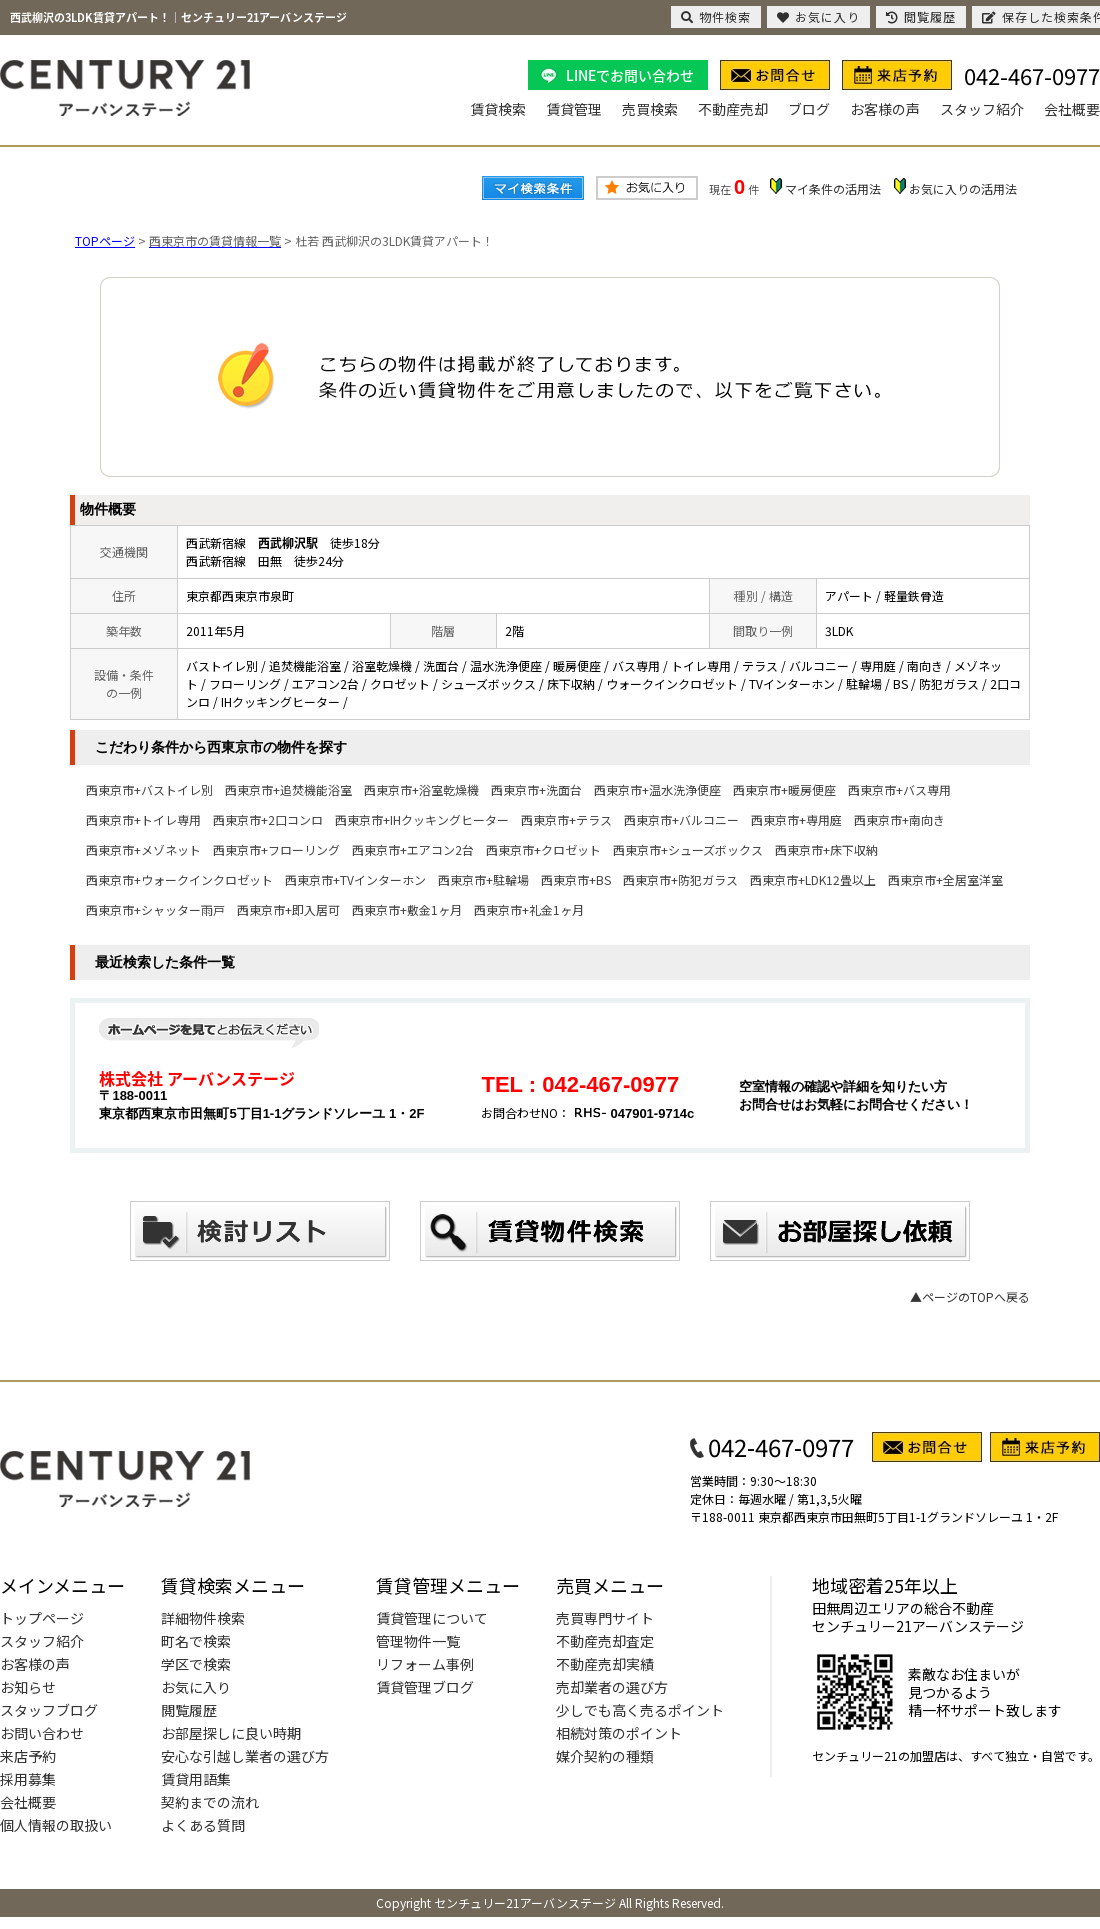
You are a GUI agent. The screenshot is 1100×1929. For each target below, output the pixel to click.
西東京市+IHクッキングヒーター (422, 819)
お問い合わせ (42, 1733)
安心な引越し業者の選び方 (245, 1756)
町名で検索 (196, 1641)
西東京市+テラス (566, 819)
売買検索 (650, 109)
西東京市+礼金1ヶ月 (529, 909)
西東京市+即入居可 (288, 909)
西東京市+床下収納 (826, 849)
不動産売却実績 (605, 1664)
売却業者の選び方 (612, 1687)
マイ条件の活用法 (833, 188)
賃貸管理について (432, 1618)
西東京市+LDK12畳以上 (813, 879)
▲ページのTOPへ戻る (970, 1296)
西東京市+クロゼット (543, 849)
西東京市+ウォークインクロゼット (179, 879)
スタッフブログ (49, 1710)
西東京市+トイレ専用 (143, 819)
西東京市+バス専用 (899, 789)
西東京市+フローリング (276, 849)
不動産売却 (733, 109)
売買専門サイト (605, 1618)
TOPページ (105, 240)
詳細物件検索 (203, 1618)
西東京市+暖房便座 (784, 789)
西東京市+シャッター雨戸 (155, 909)
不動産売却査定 (605, 1641)
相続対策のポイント (619, 1733)
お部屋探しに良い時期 (231, 1733)
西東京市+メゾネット (143, 849)
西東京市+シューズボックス (688, 849)
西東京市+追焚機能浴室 (288, 789)
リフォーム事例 (425, 1664)
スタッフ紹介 (982, 109)
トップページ (42, 1618)
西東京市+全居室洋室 (945, 879)
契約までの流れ (210, 1802)
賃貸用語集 (196, 1779)
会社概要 (1072, 109)
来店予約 (28, 1756)
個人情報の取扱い (56, 1825)
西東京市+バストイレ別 (149, 789)
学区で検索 (196, 1664)
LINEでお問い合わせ (630, 75)
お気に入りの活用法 (963, 188)
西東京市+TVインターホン (355, 879)
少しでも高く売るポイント (640, 1710)
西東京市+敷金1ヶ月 (407, 909)
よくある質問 (203, 1825)
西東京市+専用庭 (796, 819)
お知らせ (28, 1687)
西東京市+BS (576, 879)
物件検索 (716, 16)
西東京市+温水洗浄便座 (657, 789)
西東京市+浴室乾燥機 (421, 789)
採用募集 (28, 1779)
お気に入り (196, 1687)
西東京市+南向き (899, 819)
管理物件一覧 (418, 1641)
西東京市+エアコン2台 (413, 849)
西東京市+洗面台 (536, 789)
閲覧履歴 (189, 1710)
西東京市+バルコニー (681, 819)
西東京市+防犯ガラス (680, 879)
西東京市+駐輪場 (483, 879)
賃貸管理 (574, 109)
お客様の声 (885, 109)
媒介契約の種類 (605, 1756)
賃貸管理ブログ (425, 1687)
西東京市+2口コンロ (268, 819)
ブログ (809, 109)
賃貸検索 (498, 109)
